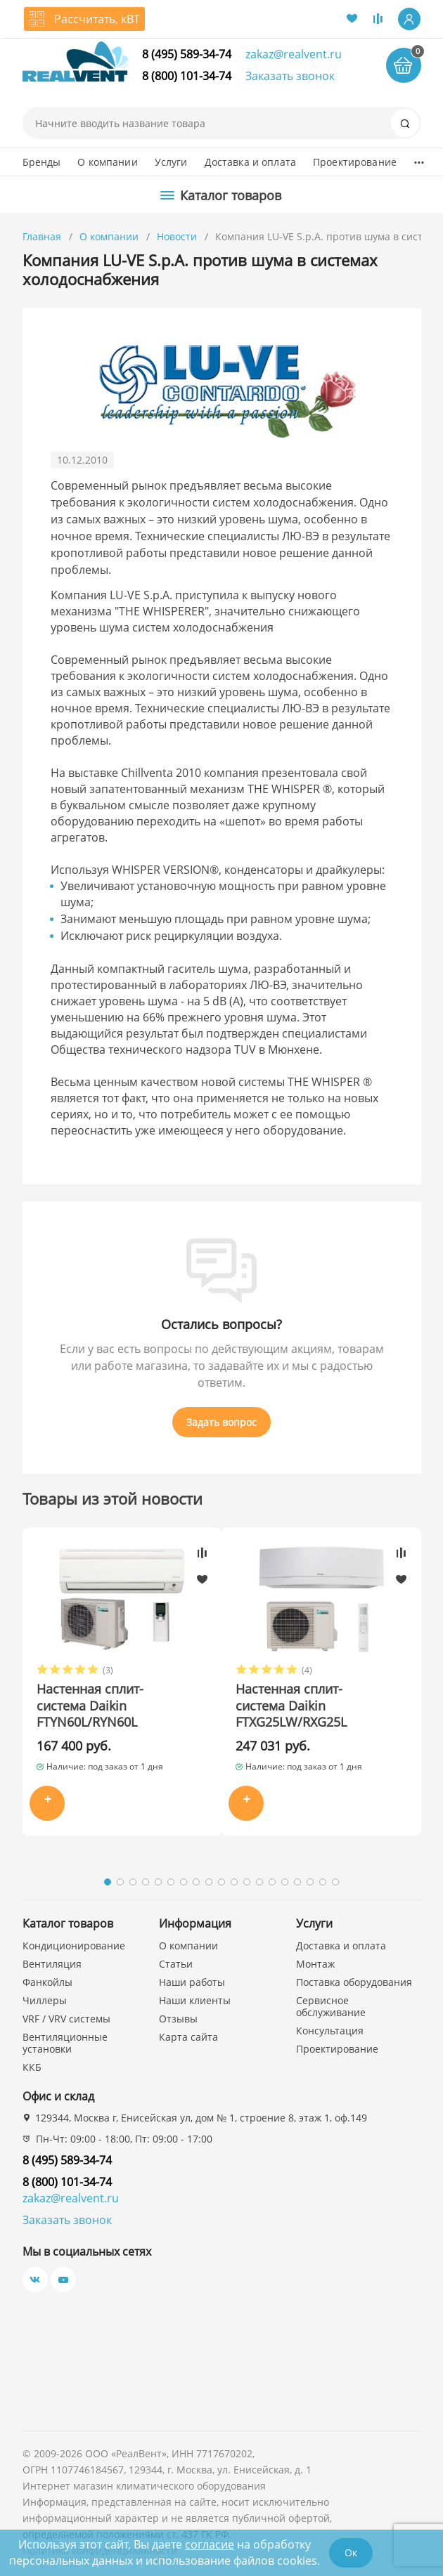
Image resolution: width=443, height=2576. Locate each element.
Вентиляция (52, 1963)
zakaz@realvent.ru (293, 54)
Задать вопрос (221, 1422)
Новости (177, 236)
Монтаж (315, 1963)
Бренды (42, 162)
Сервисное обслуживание (331, 2006)
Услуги (171, 162)
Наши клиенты (195, 2000)
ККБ (32, 2067)
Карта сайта (188, 2037)
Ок (351, 2552)
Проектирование (355, 162)
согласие (209, 2544)
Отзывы (178, 2018)
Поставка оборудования (354, 1982)
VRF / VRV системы (66, 2018)
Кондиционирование (74, 1945)
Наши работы (192, 1982)
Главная (42, 236)
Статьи (176, 1963)
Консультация (330, 2030)
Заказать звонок (290, 76)
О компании (107, 162)
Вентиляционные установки (65, 2042)
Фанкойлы (47, 1982)
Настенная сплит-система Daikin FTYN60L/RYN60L (90, 1705)
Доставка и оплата (250, 162)
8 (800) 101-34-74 (186, 76)
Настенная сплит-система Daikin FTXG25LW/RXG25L (291, 1705)
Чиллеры (45, 2000)
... (418, 159)
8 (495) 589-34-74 (186, 54)
